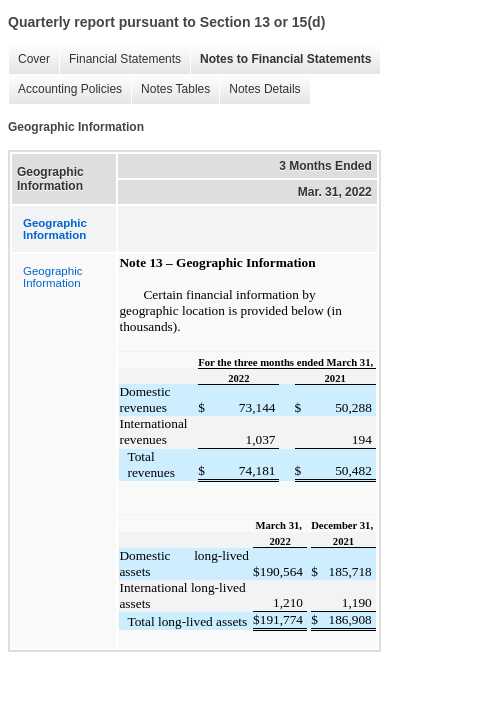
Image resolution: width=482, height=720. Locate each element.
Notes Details (259, 89)
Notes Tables (170, 89)
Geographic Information (52, 277)
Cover (29, 59)
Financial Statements (120, 59)
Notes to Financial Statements (280, 59)
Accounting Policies (65, 89)
